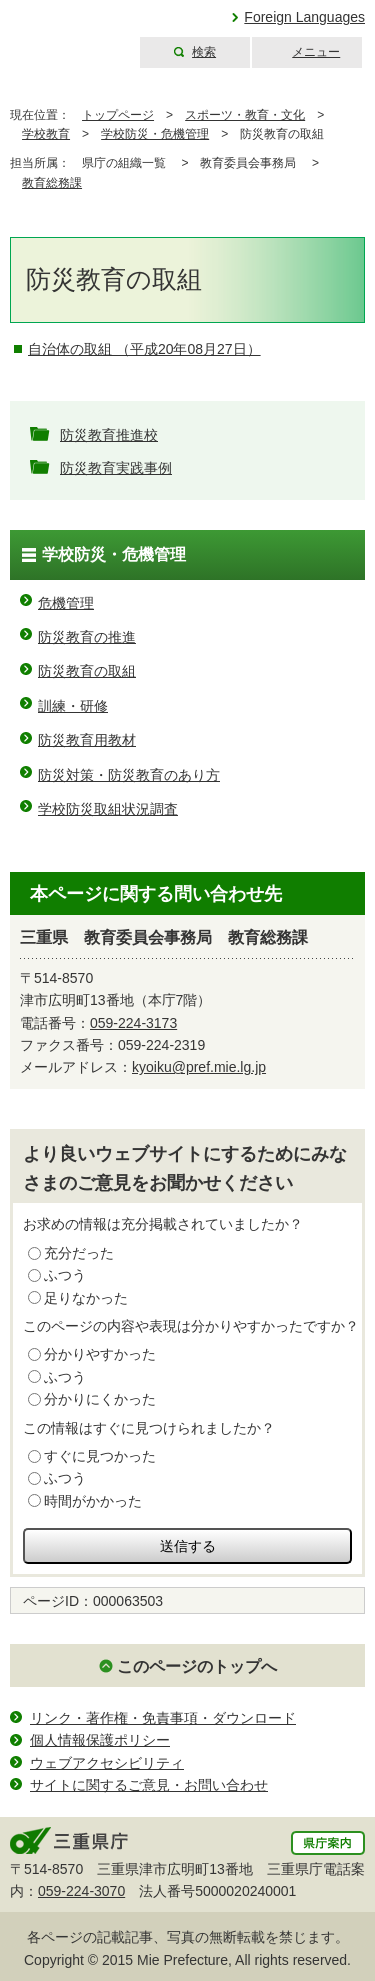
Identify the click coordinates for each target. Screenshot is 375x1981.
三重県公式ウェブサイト (67, 34)
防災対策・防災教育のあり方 (129, 775)
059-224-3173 (133, 1023)
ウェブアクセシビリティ (107, 1763)
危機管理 (66, 603)
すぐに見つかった (100, 1456)
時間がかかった (93, 1501)
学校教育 (46, 134)
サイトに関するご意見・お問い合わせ (149, 1785)
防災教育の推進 (87, 637)
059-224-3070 (81, 1891)
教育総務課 (52, 183)
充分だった (79, 1253)
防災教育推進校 (109, 435)
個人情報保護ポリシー (100, 1740)
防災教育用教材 (87, 740)
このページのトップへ (197, 1666)
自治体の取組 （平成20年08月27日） (144, 349)
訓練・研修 (73, 706)
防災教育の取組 (87, 671)
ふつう (65, 1275)
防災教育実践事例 (116, 468)
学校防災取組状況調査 (108, 809)
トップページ (118, 115)
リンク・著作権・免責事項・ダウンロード (163, 1718)
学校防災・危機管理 (155, 134)
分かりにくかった (100, 1399)
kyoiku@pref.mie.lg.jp (199, 1067)
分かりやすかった (100, 1354)
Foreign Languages (304, 17)
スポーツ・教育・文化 (245, 115)
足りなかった (86, 1298)
